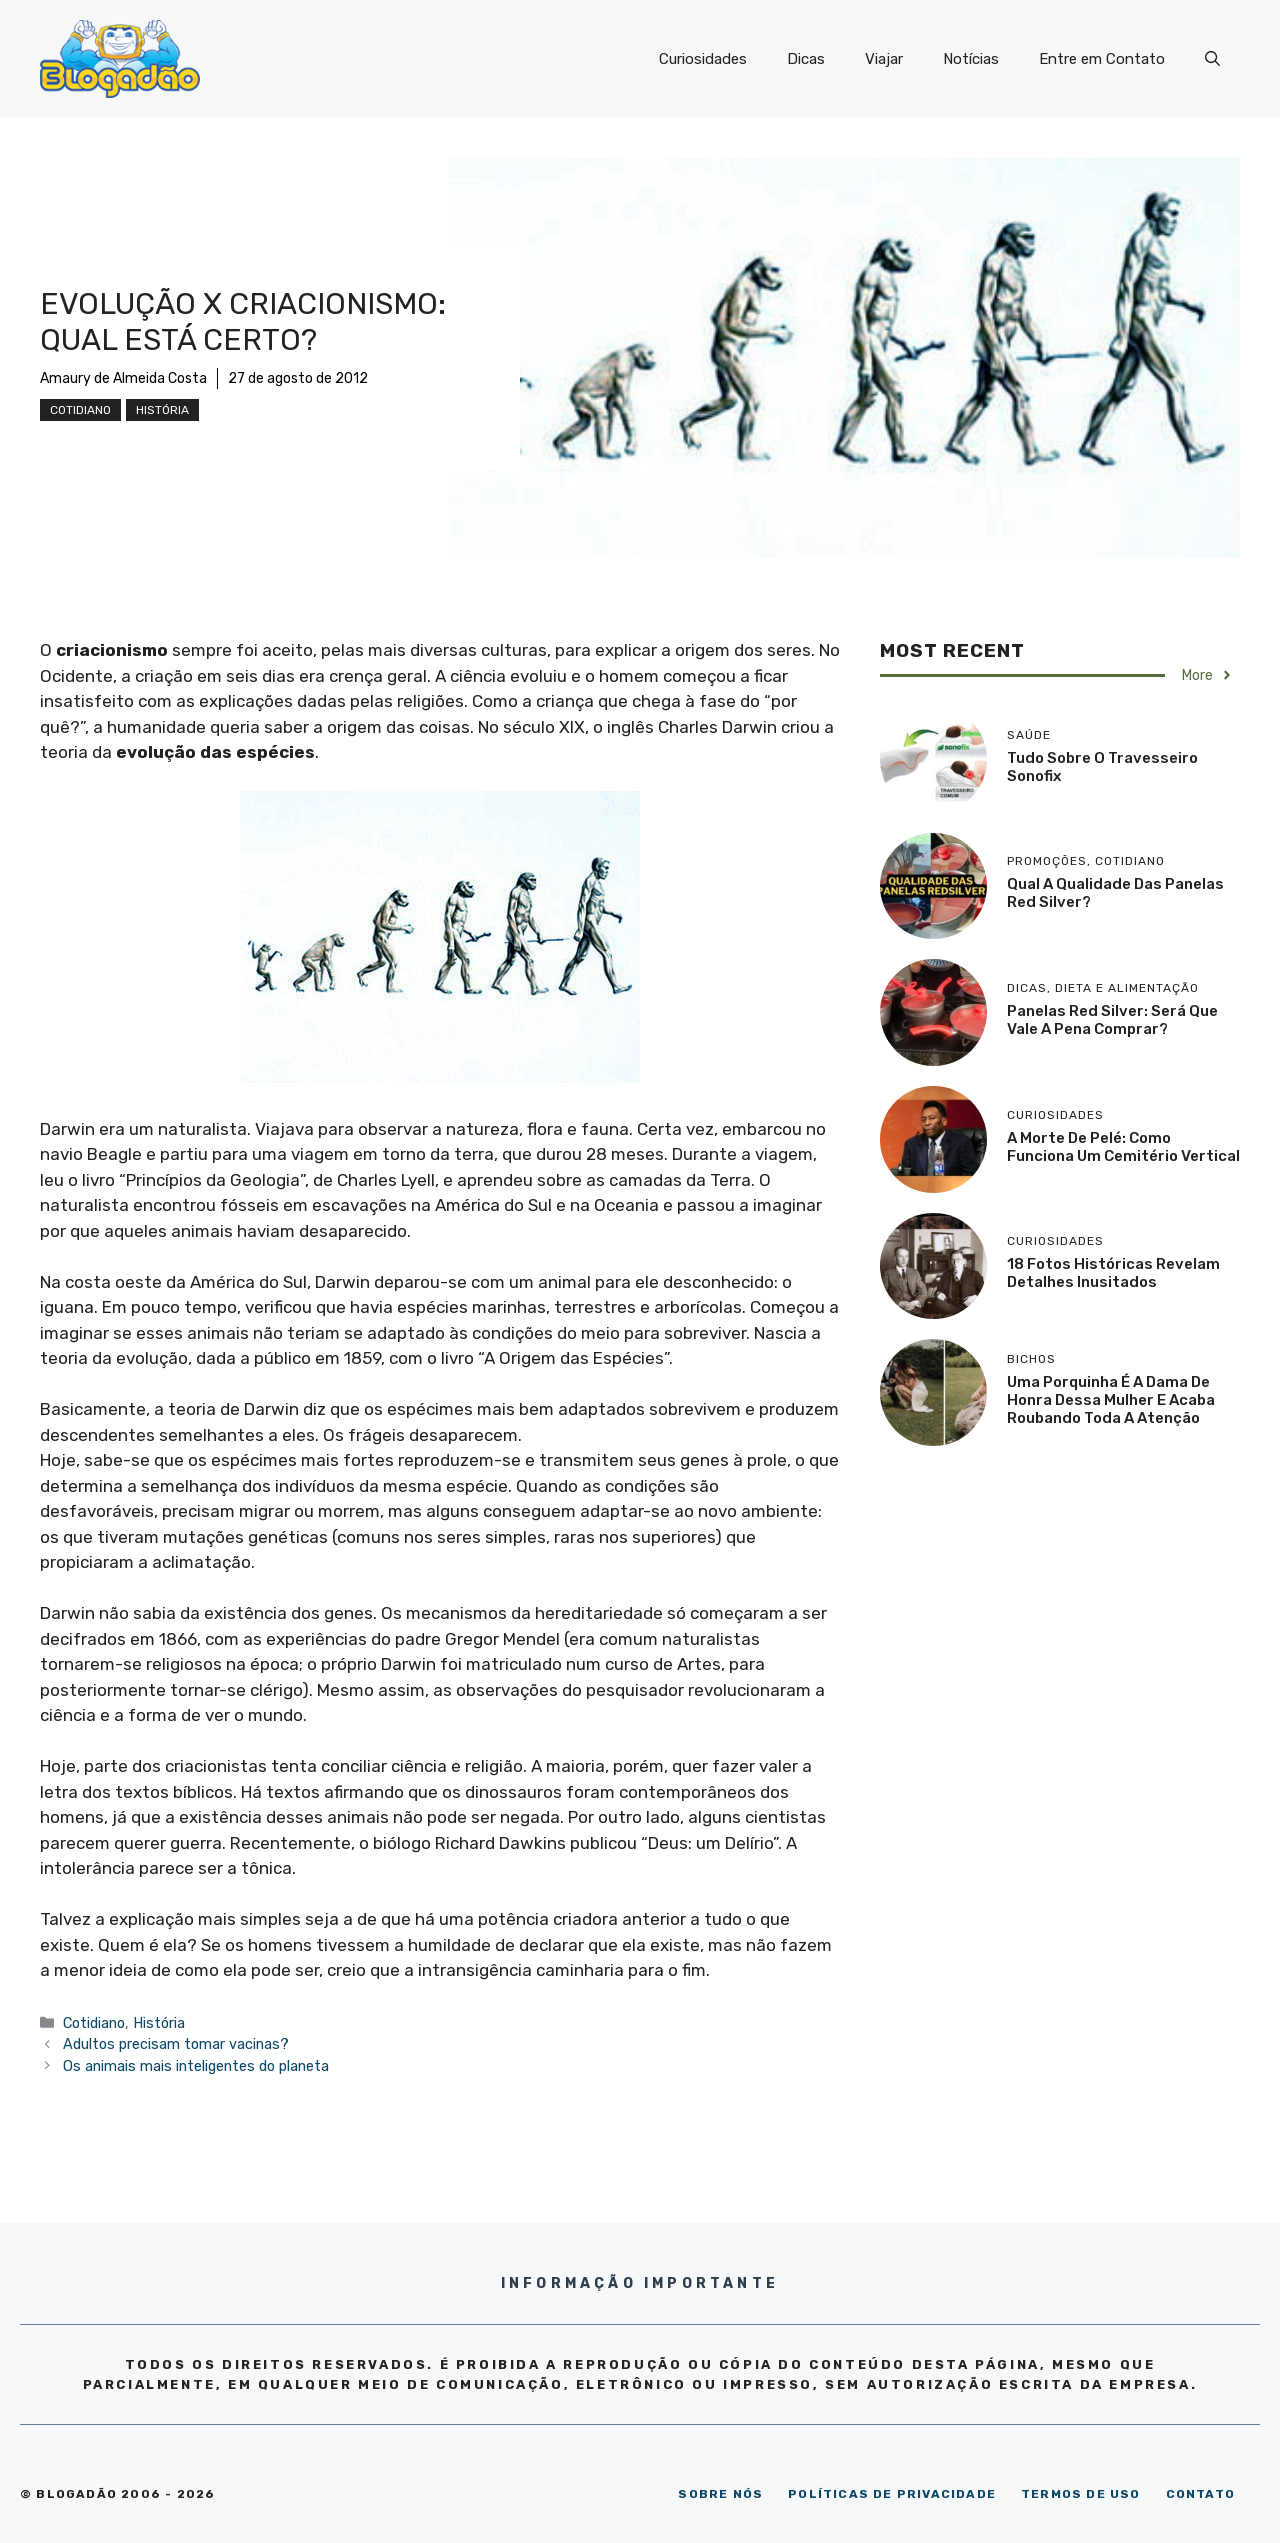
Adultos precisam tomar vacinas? (176, 2044)
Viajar (884, 59)
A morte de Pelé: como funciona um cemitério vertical (1123, 1147)
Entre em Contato (1102, 59)
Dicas (806, 59)
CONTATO (1200, 2494)
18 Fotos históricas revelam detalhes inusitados (1113, 1273)
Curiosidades (703, 59)
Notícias (971, 59)
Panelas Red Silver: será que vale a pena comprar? (1112, 1020)
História (162, 410)
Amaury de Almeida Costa (123, 378)
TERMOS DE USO (1081, 2494)
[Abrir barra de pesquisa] (1212, 59)
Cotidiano (80, 410)
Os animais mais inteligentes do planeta (196, 2066)
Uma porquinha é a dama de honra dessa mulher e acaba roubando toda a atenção (1111, 1400)
